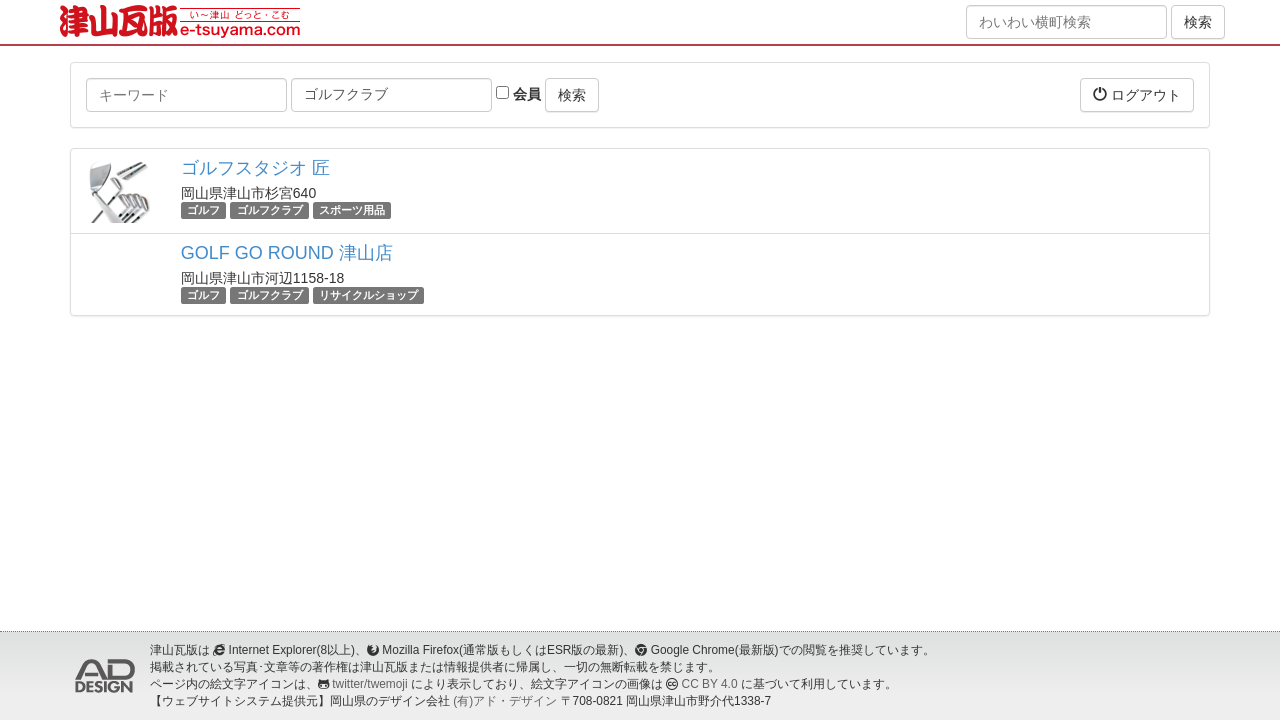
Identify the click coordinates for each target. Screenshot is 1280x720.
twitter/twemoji (369, 684)
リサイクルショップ (368, 295)
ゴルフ (203, 210)
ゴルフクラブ (270, 210)
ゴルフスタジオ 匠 (255, 168)
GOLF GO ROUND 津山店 (287, 253)
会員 (518, 94)
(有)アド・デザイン (505, 701)
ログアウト (1137, 94)
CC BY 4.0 (710, 684)
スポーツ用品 (352, 210)
